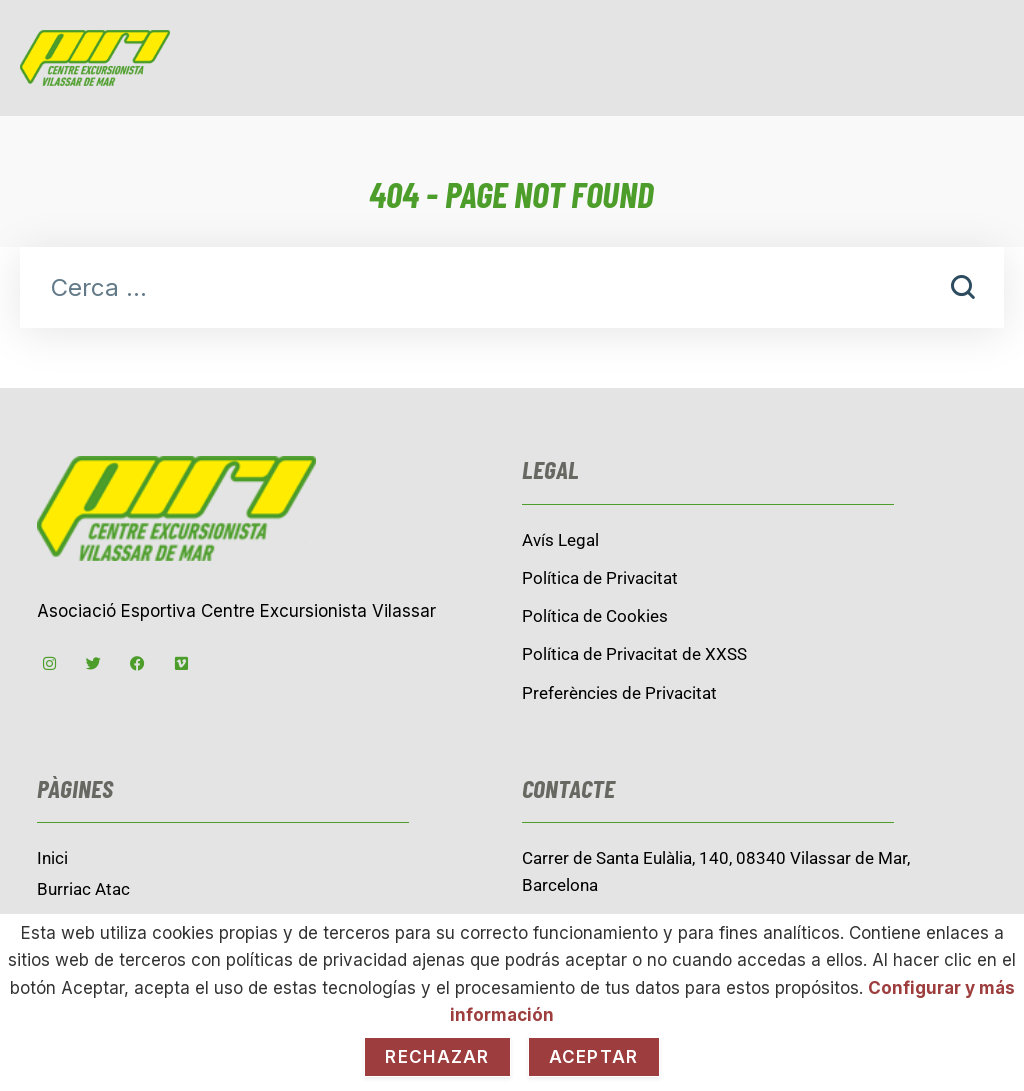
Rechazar (437, 1057)
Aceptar (594, 1057)
